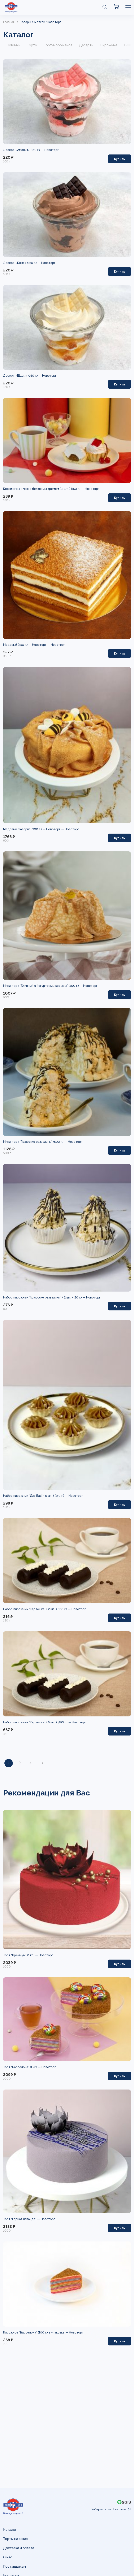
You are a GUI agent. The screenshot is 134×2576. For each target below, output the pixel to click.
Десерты (86, 45)
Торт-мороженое (58, 45)
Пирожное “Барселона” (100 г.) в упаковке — (36, 2332)
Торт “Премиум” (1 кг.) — (21, 1955)
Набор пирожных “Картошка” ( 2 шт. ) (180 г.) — (37, 1609)
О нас (7, 2557)
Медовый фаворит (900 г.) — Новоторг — (34, 829)
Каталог (9, 2530)
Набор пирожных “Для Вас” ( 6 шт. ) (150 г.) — (36, 1495)
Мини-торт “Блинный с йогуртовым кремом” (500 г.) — (43, 985)
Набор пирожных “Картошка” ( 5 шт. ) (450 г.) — (37, 1722)
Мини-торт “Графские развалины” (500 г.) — (35, 1141)
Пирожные (108, 45)
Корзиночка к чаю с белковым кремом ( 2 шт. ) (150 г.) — (44, 488)
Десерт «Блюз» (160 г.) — (22, 263)
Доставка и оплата (18, 2548)
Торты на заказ (15, 2539)
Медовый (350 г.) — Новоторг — (27, 644)
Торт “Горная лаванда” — (22, 2219)
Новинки (13, 45)
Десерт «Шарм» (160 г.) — (22, 375)
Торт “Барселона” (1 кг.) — (22, 2067)
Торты (32, 45)
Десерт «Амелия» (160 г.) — (23, 150)
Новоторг (51, 150)
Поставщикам (14, 2566)
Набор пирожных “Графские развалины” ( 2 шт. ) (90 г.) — (44, 1297)
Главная (8, 22)
